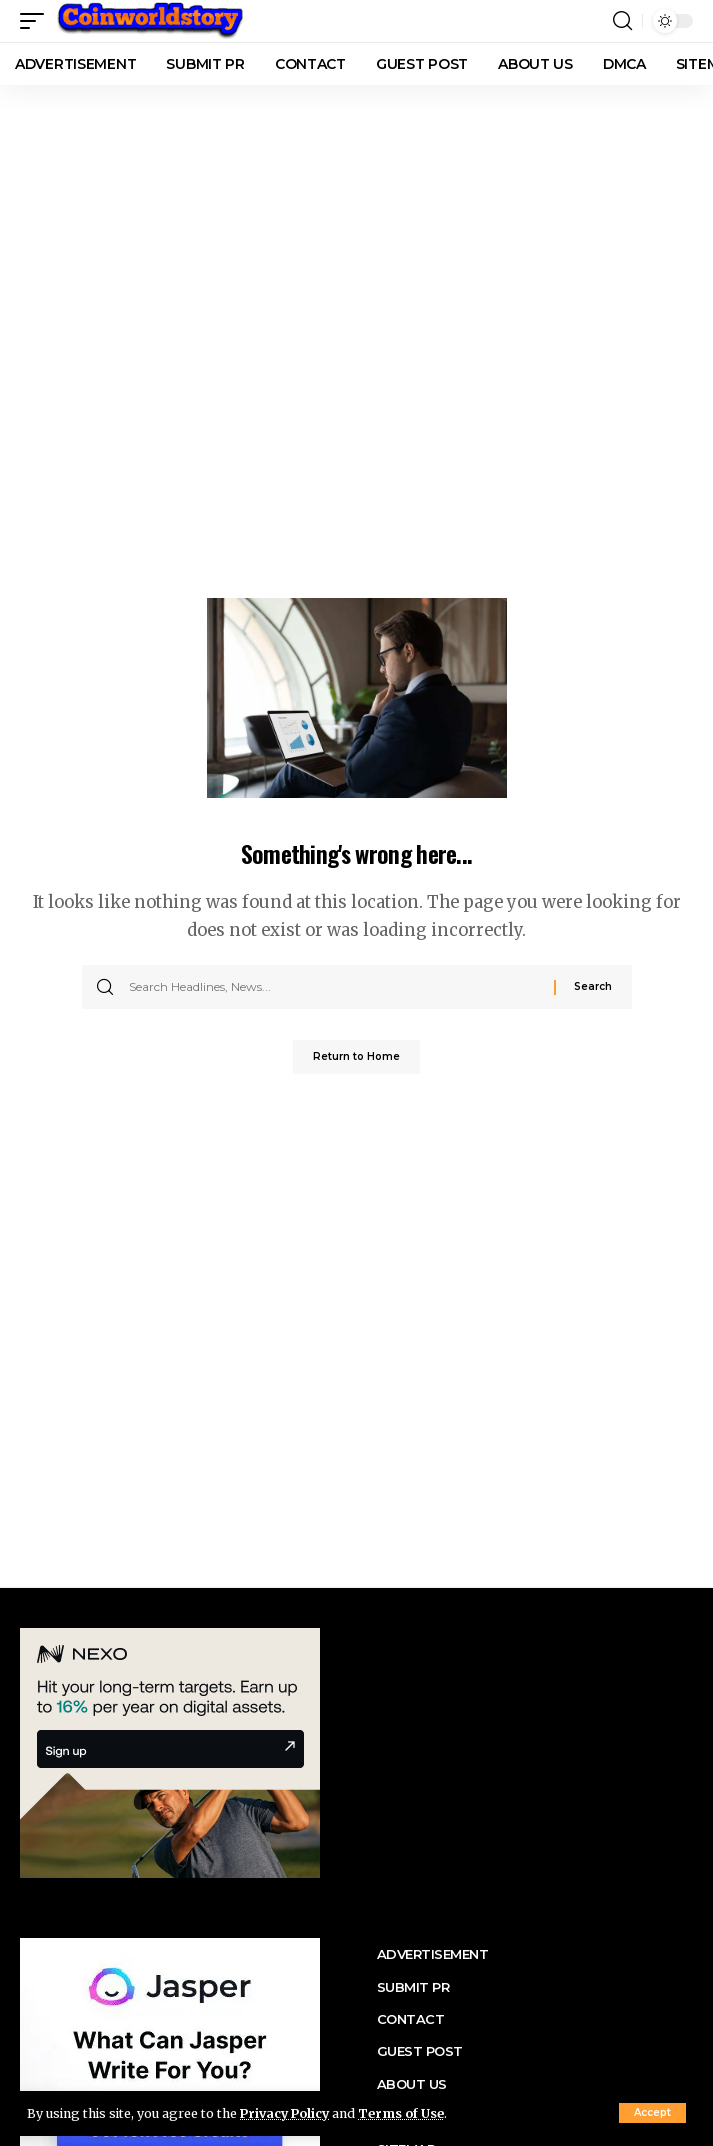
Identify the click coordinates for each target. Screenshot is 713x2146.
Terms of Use (401, 2113)
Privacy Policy (284, 2113)
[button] (652, 2113)
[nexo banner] (170, 1751)
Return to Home (356, 1056)
